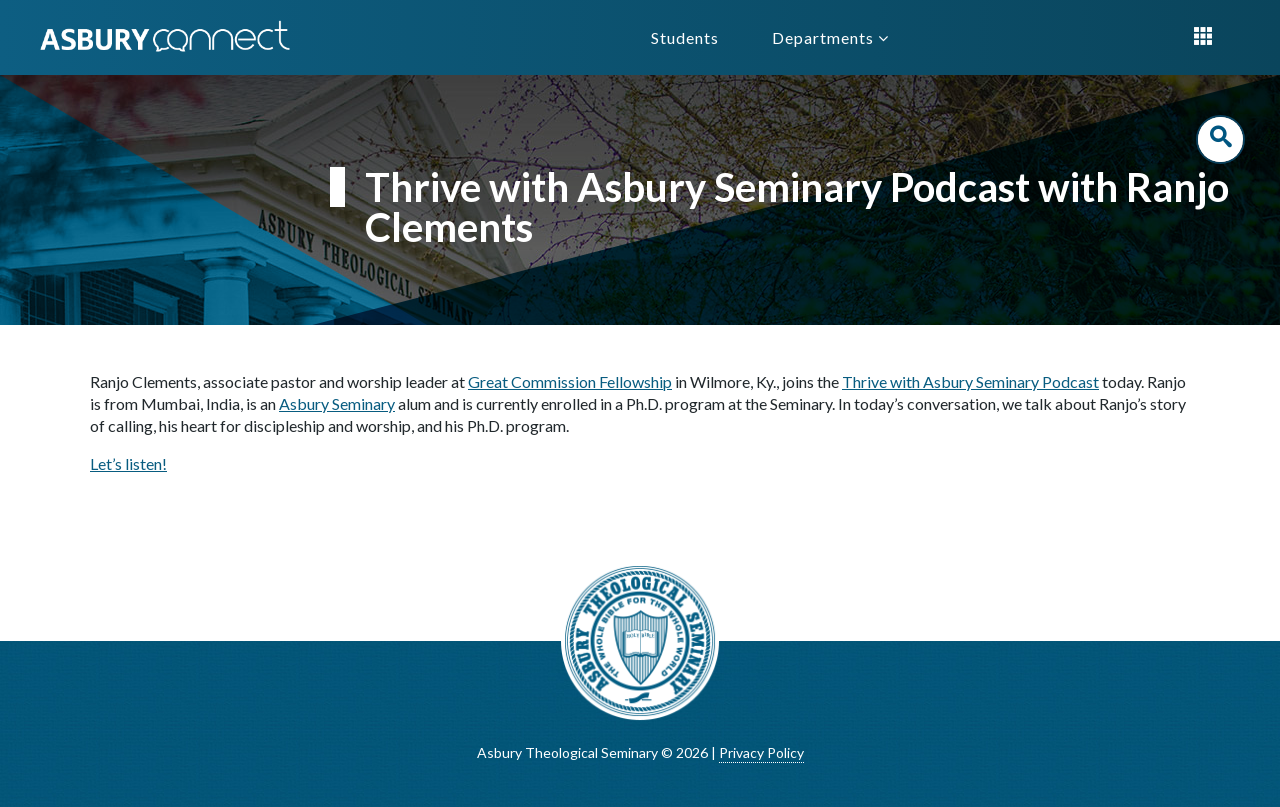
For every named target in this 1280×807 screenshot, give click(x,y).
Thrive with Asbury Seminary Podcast (970, 381)
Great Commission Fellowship (570, 381)
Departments (830, 37)
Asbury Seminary (337, 403)
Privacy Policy (761, 752)
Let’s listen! (128, 463)
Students (685, 37)
